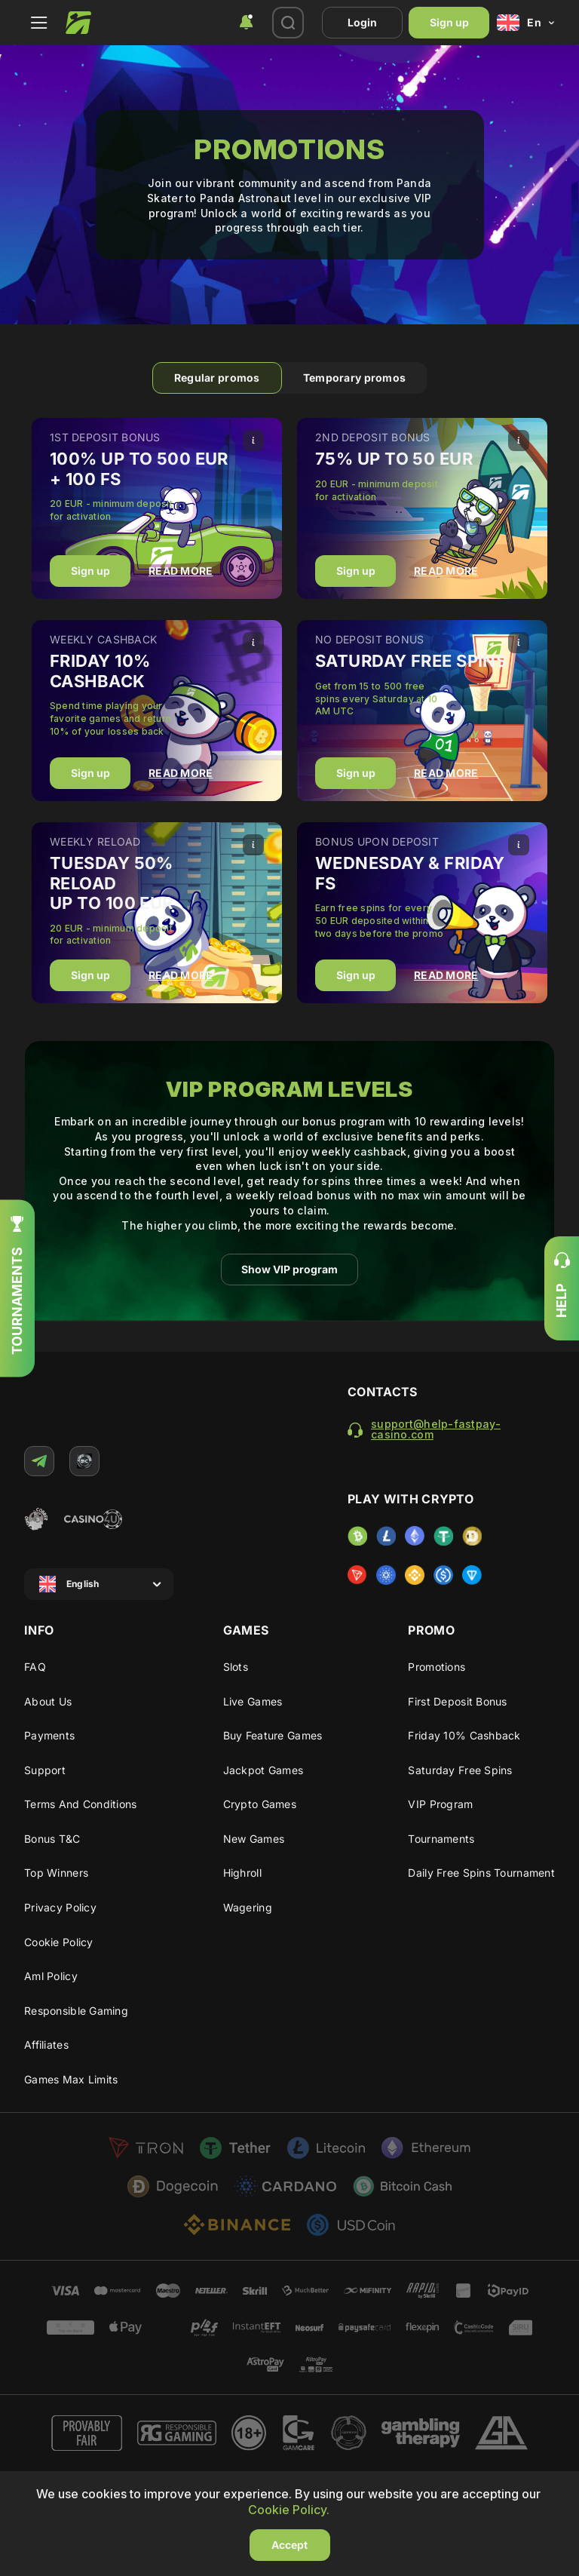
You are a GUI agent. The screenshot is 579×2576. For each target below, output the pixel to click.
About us (48, 1701)
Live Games (253, 1701)
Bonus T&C (52, 1838)
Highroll (242, 1872)
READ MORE (181, 570)
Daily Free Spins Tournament (481, 1872)
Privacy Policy (60, 1907)
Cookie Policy (58, 1942)
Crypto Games (259, 1804)
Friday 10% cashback (464, 1735)
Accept (289, 2544)
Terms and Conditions (80, 1804)
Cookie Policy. (288, 2509)
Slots (235, 1666)
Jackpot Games (263, 1770)
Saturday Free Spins (460, 1770)
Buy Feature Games (273, 1735)
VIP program (440, 1804)
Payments (49, 1735)
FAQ (35, 1666)
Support (45, 1770)
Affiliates (46, 2044)
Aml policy (51, 1976)
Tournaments (441, 1838)
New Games (254, 1838)
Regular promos (217, 377)
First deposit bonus (457, 1701)
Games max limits (71, 2079)
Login (362, 22)
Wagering (247, 1907)
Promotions (436, 1666)
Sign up (449, 22)
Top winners (56, 1872)
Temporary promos (354, 377)
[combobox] (246, 22)
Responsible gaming (76, 2010)
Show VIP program (289, 1269)
